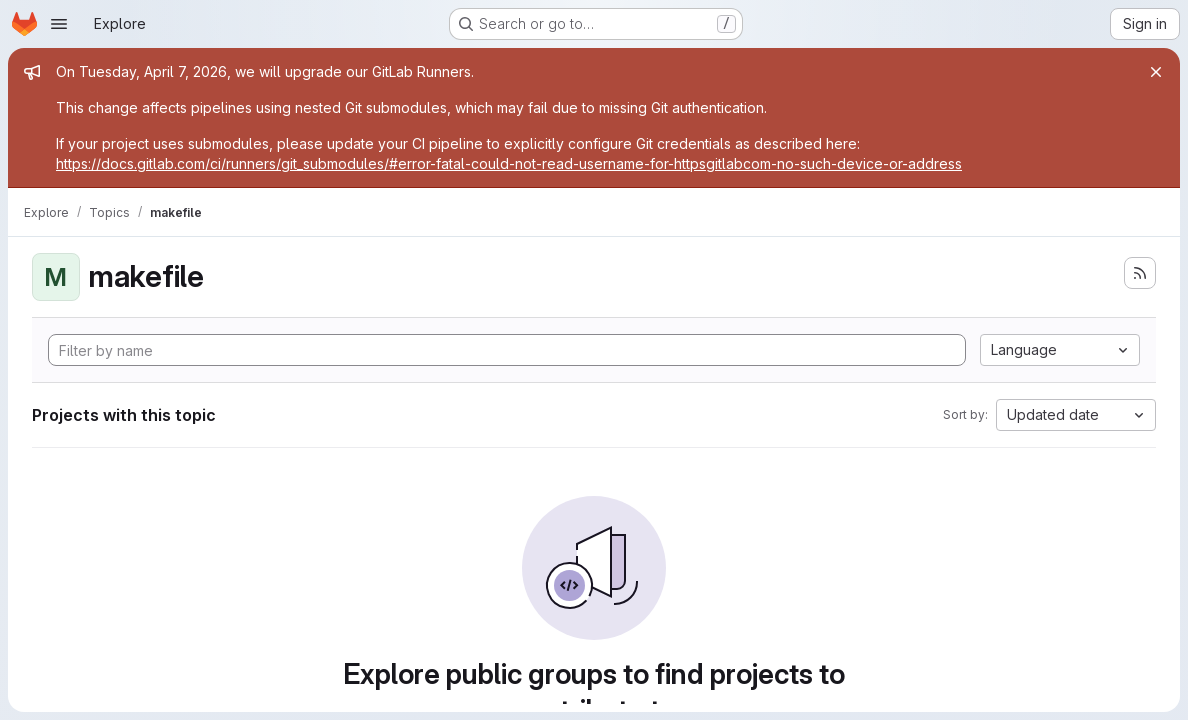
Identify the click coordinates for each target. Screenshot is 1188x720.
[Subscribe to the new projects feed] (1140, 273)
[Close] (1156, 72)
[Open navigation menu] (59, 24)
